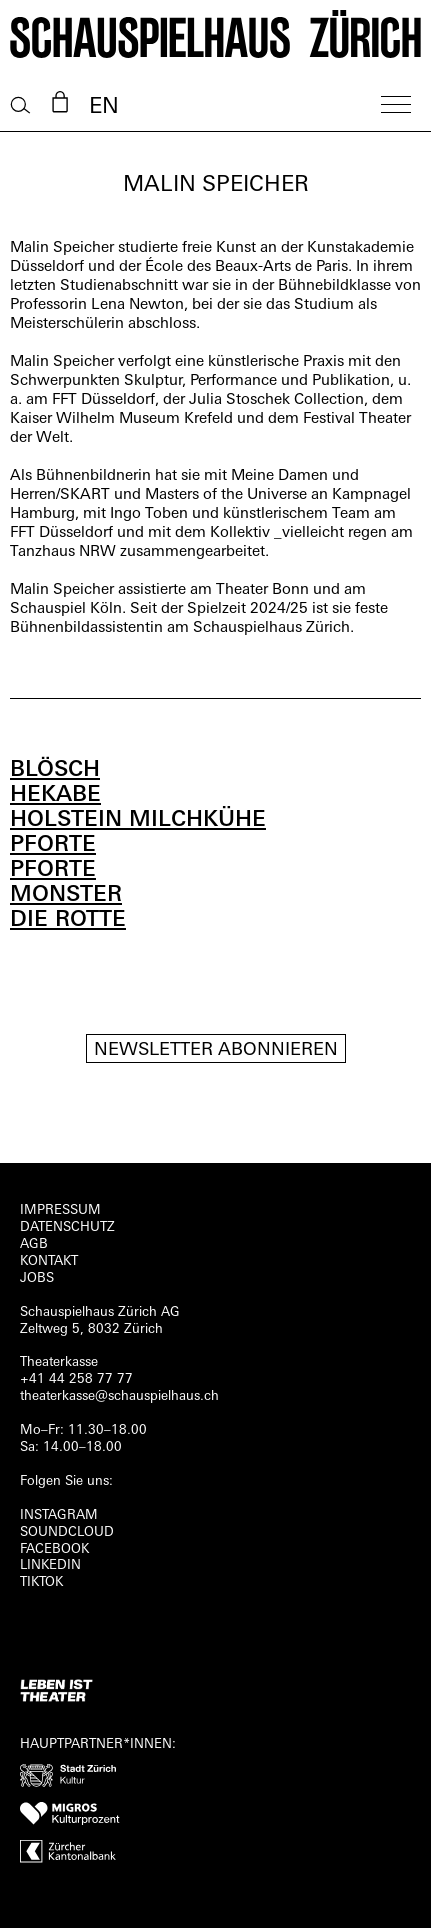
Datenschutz (67, 1227)
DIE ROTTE (68, 920)
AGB (34, 1244)
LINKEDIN (50, 1565)
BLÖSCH (55, 770)
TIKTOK (41, 1582)
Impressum (60, 1210)
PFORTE (53, 845)
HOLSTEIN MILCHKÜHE (138, 820)
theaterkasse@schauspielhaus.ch (119, 1396)
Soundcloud (67, 1532)
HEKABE (55, 795)
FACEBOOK (54, 1549)
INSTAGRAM (59, 1515)
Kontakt (49, 1261)
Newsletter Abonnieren (216, 1050)
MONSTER (66, 895)
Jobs (37, 1278)
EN (104, 107)
